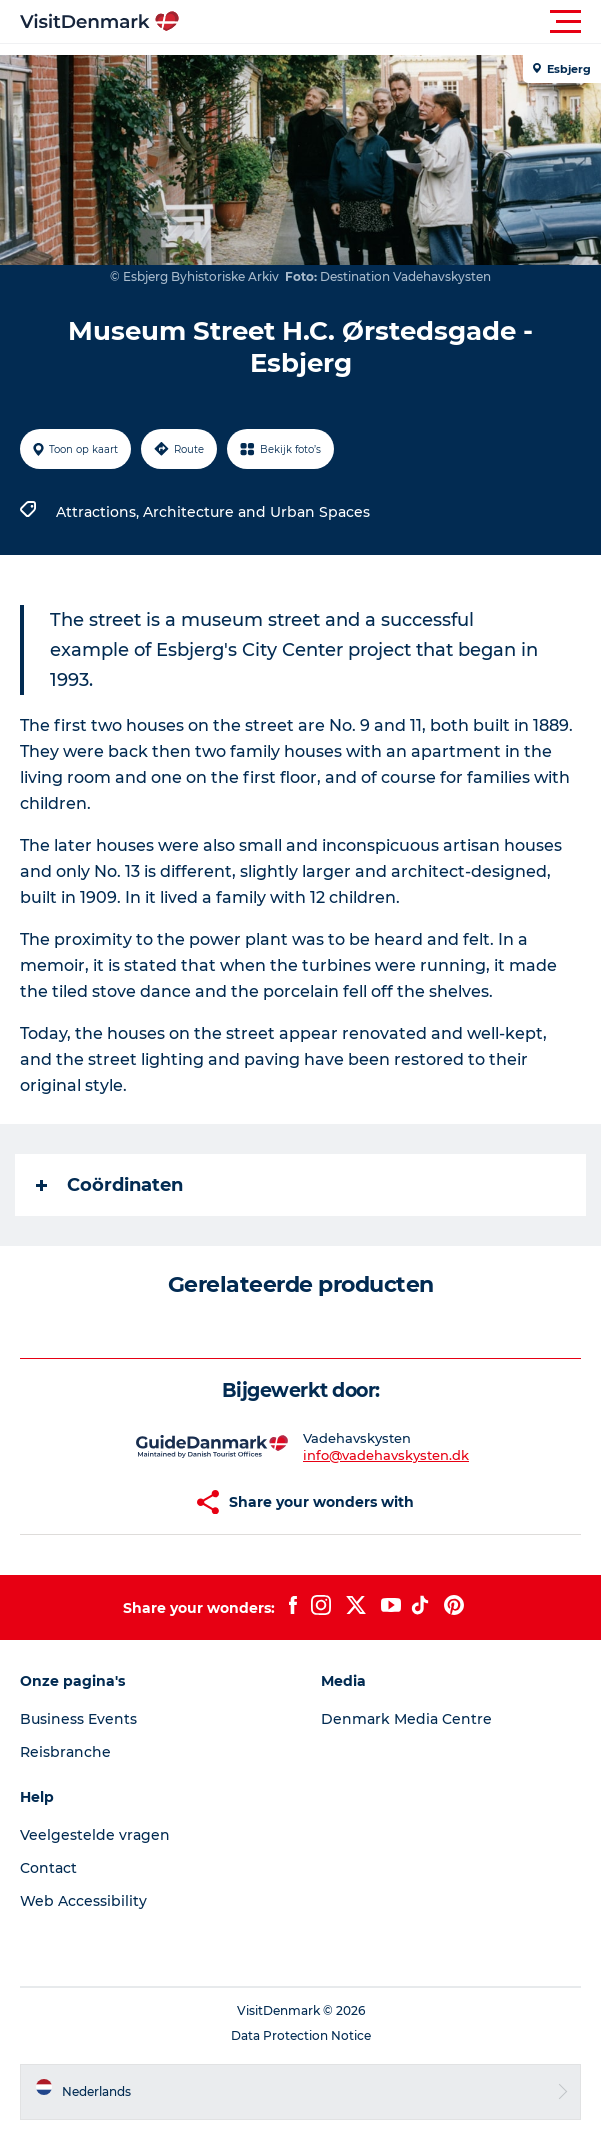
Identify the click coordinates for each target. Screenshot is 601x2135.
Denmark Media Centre (406, 1719)
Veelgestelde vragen (95, 1835)
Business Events (78, 1719)
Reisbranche (65, 1752)
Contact (48, 1868)
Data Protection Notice (301, 2035)
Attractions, (99, 512)
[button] (390, 22)
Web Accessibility (83, 1901)
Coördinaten (109, 1185)
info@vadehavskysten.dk (386, 1455)
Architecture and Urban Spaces (256, 512)
